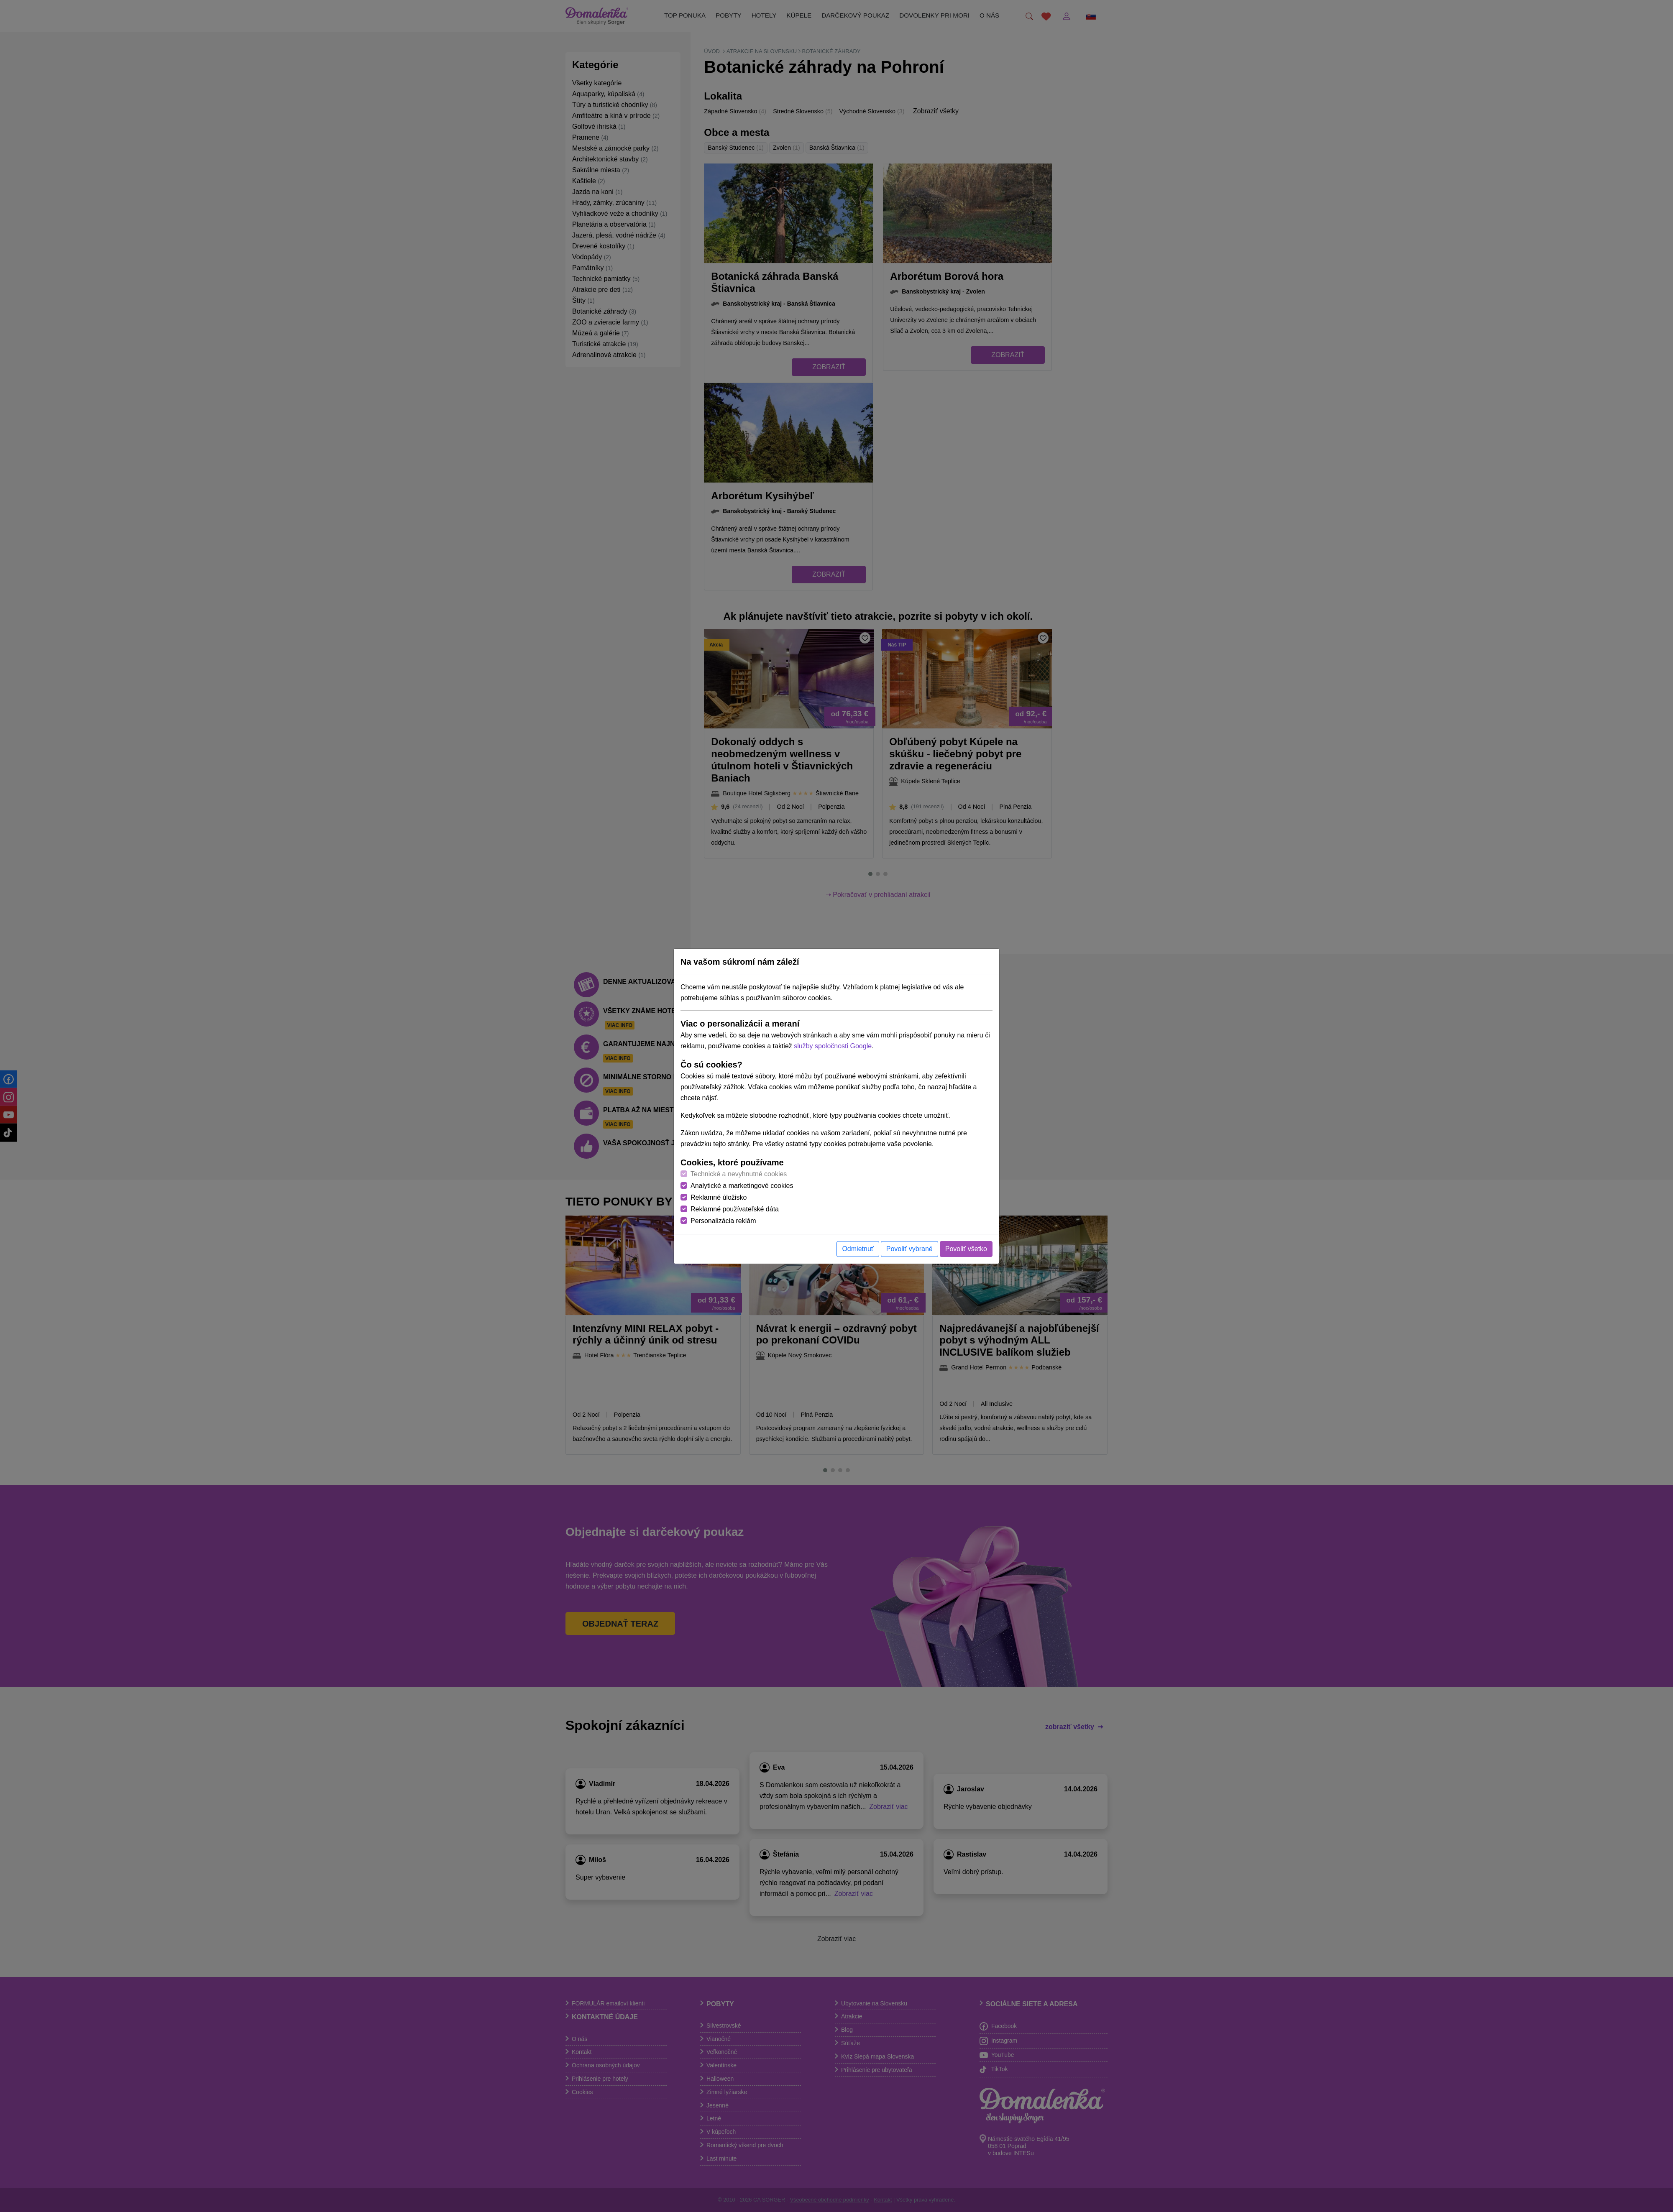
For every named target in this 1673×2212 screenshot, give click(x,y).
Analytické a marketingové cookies (742, 1185)
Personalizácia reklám (723, 1220)
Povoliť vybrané (909, 1248)
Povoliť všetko (966, 1248)
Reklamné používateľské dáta (735, 1209)
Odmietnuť (857, 1248)
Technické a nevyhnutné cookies (739, 1174)
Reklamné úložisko (719, 1197)
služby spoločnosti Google (833, 1046)
